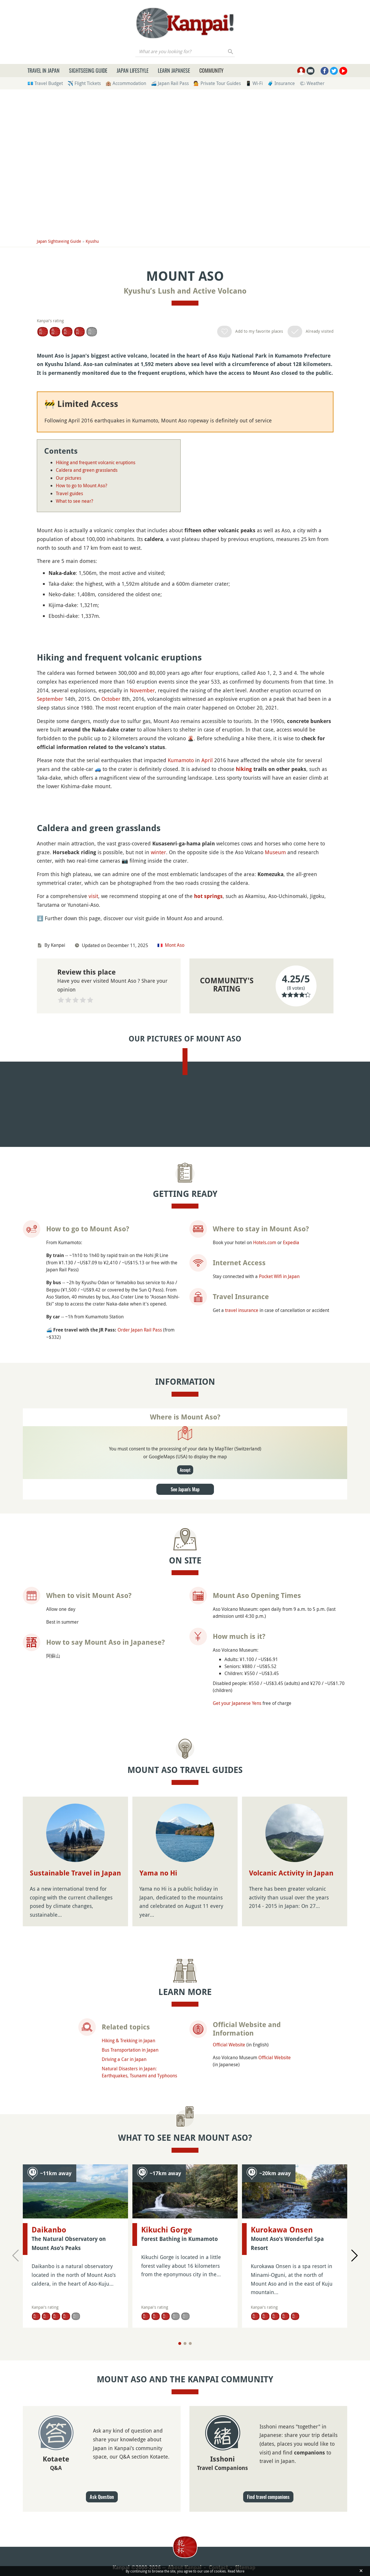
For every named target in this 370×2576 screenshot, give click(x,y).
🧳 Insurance (281, 83)
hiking (244, 926)
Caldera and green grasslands (86, 470)
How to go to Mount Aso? (81, 485)
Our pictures (68, 478)
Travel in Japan (43, 70)
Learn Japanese (174, 70)
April (207, 917)
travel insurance (241, 1791)
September (50, 855)
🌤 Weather (312, 83)
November (142, 847)
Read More (236, 2571)
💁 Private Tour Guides (217, 83)
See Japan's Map (185, 1969)
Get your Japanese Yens (237, 2183)
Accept (185, 1950)
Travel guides (69, 493)
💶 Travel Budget (45, 83)
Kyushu (92, 241)
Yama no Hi (158, 2354)
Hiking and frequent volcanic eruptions (95, 462)
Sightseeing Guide (88, 70)
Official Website (229, 2525)
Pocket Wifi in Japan (279, 1757)
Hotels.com (264, 1723)
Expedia (291, 1723)
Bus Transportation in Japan (130, 2531)
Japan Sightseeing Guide (59, 241)
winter (158, 1165)
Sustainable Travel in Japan (75, 2354)
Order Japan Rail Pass (139, 1810)
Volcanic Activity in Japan (291, 2354)
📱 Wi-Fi (254, 83)
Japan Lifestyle (132, 70)
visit (93, 1209)
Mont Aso (174, 1259)
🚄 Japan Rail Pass (170, 83)
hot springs (208, 1210)
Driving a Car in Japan (124, 2540)
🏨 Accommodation (126, 83)
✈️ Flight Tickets (84, 83)
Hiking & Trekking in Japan (128, 2521)
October (110, 855)
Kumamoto (181, 917)
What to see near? (74, 501)
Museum (275, 1165)
